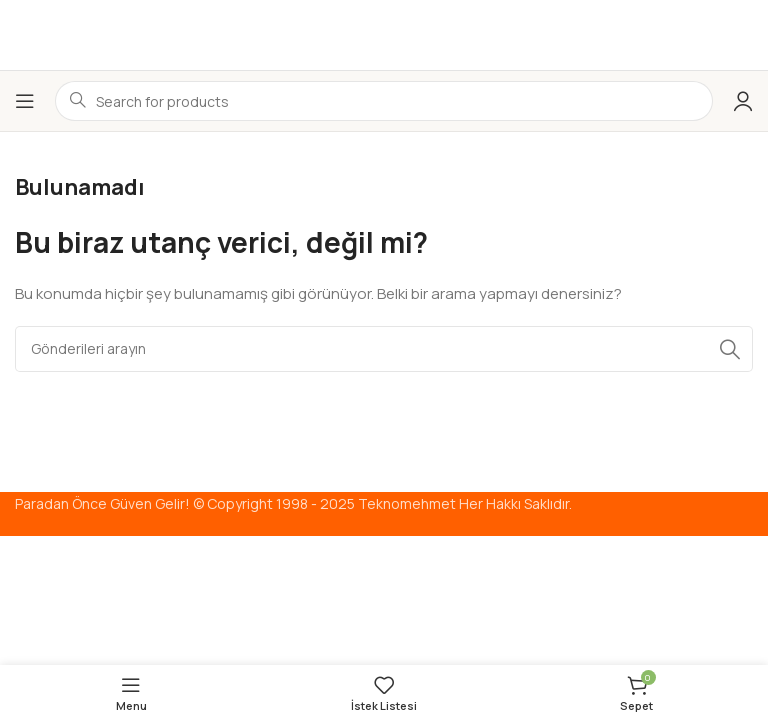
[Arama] (384, 349)
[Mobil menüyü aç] (25, 101)
